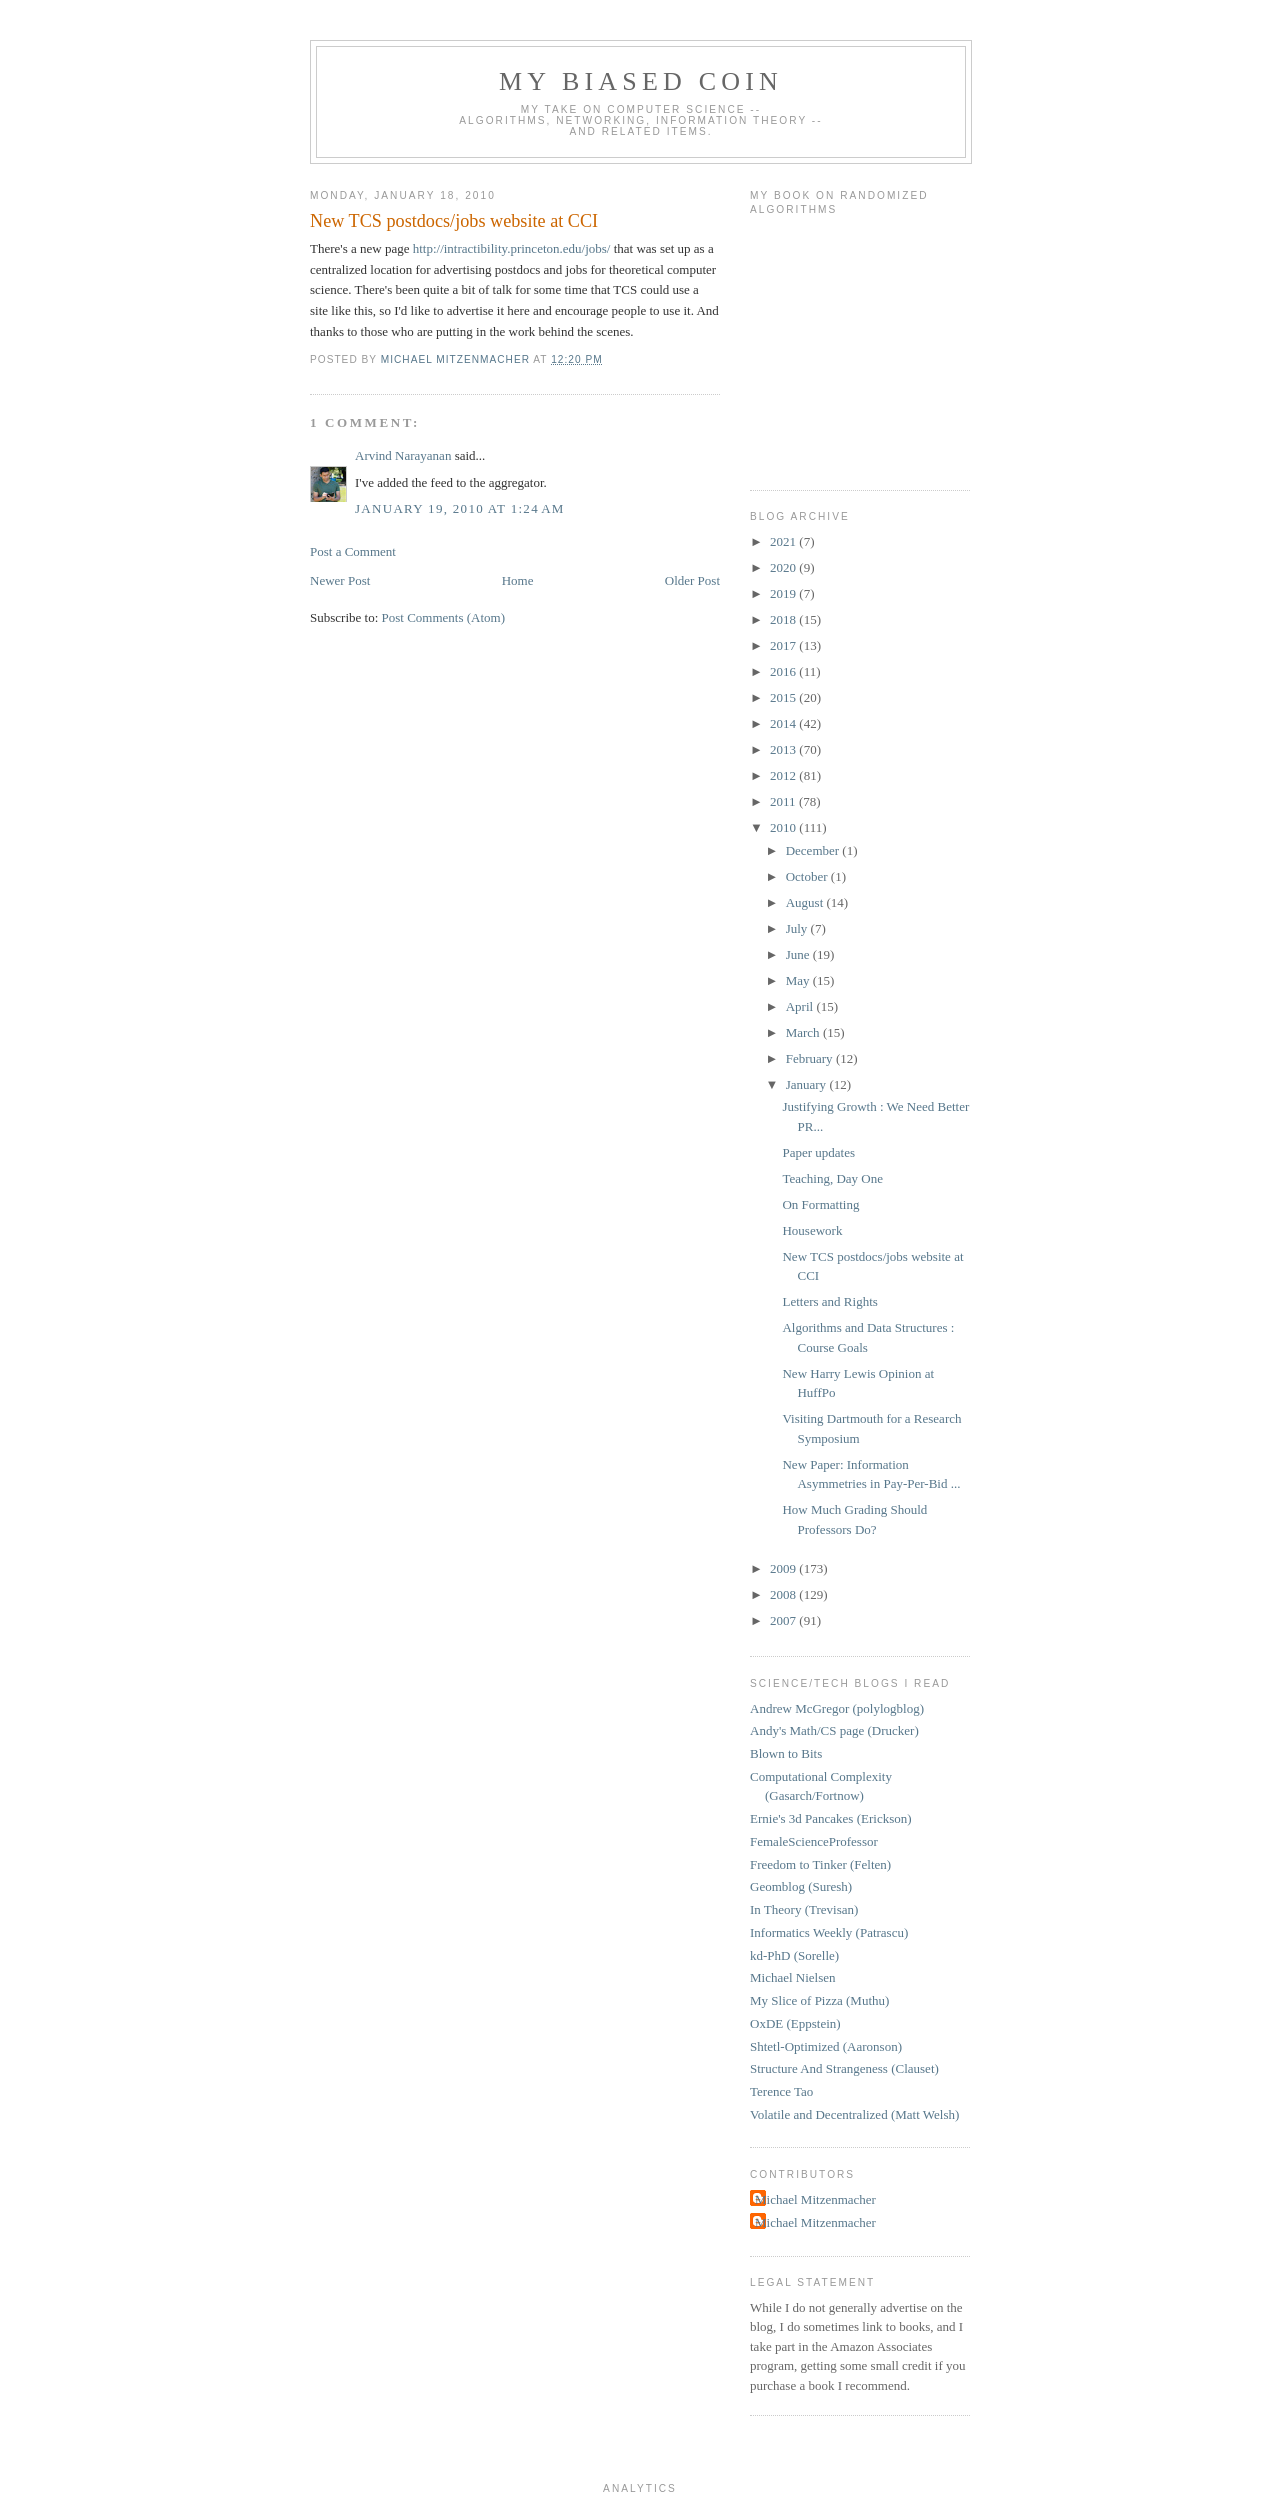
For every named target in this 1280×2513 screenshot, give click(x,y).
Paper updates (818, 1152)
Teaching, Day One (832, 1178)
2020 (784, 567)
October (808, 876)
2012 (784, 775)
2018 (784, 619)
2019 (784, 593)
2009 (784, 1568)
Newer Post (340, 580)
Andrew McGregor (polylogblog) (837, 1708)
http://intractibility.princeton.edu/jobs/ (512, 248)
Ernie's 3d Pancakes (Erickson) (831, 1818)
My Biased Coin (641, 81)
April (801, 1006)
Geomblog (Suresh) (801, 1886)
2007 (784, 1620)
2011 (784, 801)
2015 (784, 697)
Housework (812, 1230)
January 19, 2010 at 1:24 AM (460, 508)
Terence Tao (781, 2091)
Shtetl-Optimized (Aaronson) (826, 2046)
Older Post (692, 580)
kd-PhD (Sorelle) (794, 1955)
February (811, 1058)
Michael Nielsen (793, 1977)
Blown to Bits (786, 1753)
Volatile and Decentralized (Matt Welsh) (854, 2114)
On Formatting (820, 1204)
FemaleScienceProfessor (814, 1841)
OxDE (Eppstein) (795, 2023)
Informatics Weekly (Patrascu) (829, 1932)
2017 (784, 645)
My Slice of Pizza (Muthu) (819, 2000)
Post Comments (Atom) (444, 617)
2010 (784, 827)
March (804, 1032)
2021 (784, 541)
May (799, 980)
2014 (784, 723)
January (808, 1084)
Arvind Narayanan (403, 455)
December (814, 850)
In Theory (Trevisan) (804, 1909)
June (799, 954)
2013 (784, 749)
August (806, 902)
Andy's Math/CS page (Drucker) (834, 1730)
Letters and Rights (829, 1301)
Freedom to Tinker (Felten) (820, 1864)
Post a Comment (353, 551)
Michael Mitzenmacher (815, 2199)
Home (518, 580)
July (798, 928)
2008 (784, 1594)
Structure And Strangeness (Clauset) (844, 2068)
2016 (784, 671)
